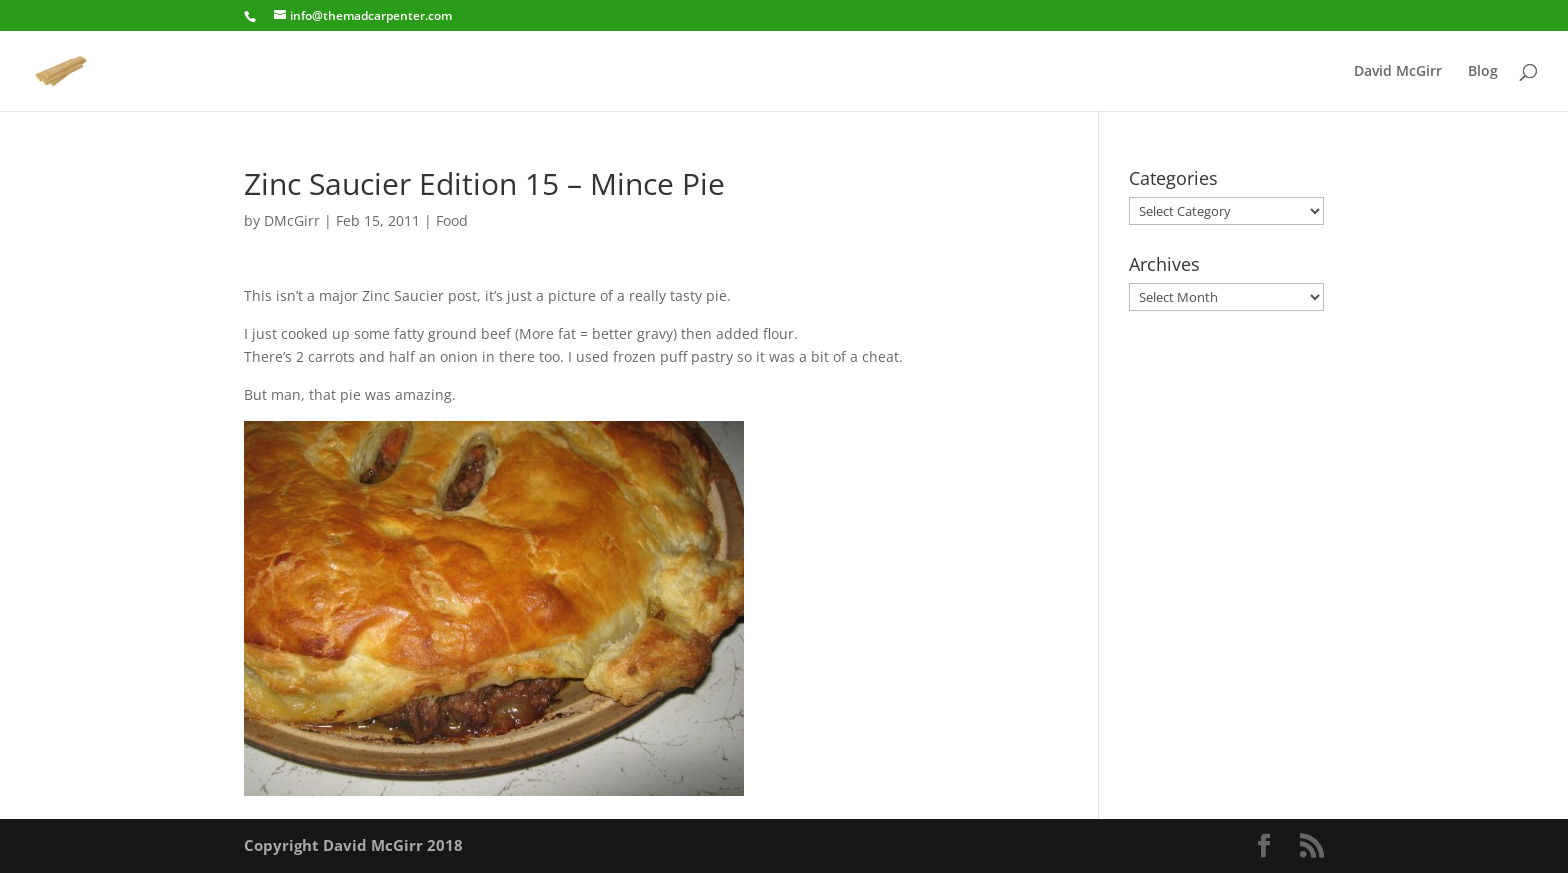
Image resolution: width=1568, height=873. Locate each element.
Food (452, 220)
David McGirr (1398, 72)
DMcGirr (292, 220)
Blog (1483, 72)
